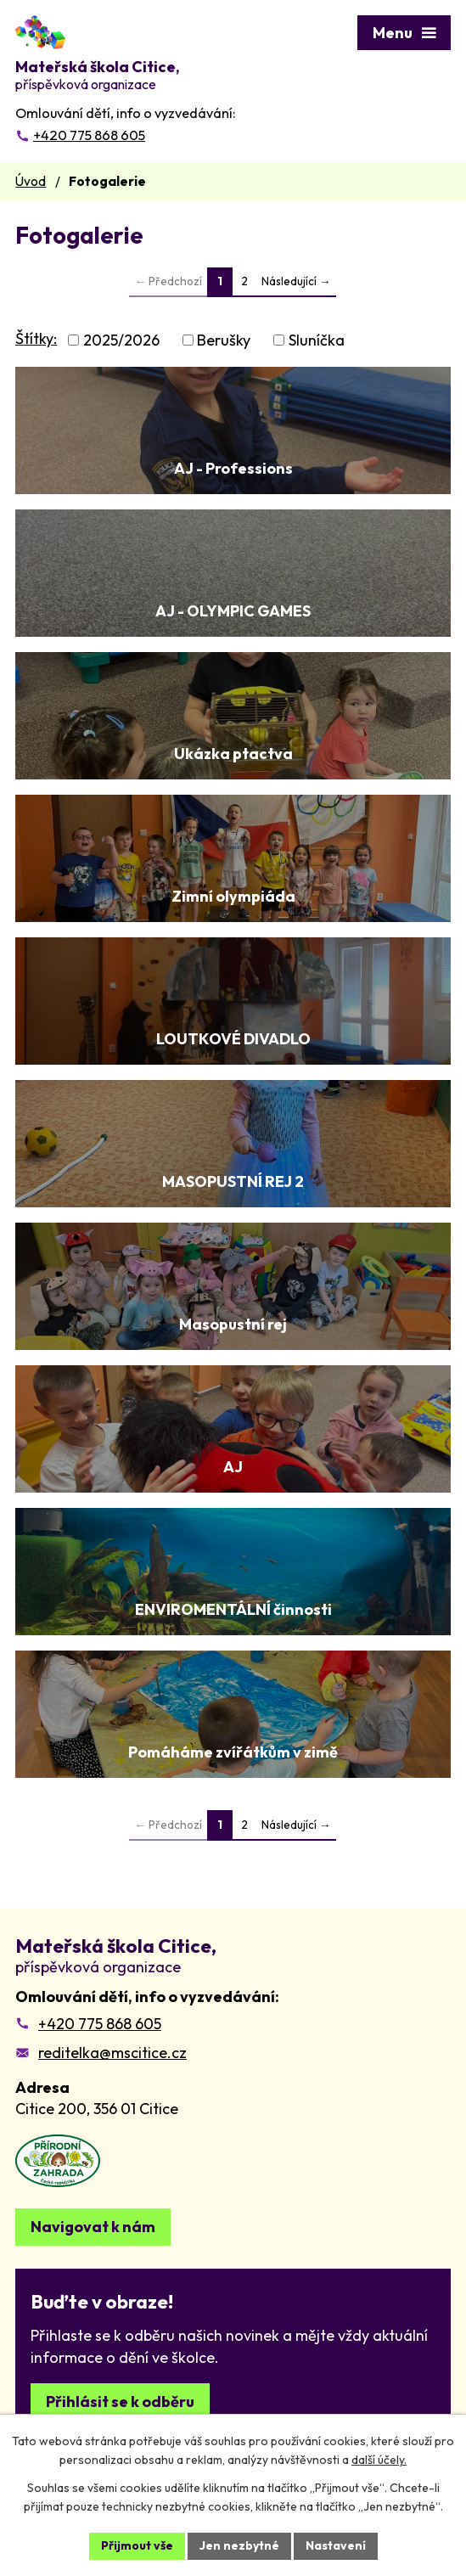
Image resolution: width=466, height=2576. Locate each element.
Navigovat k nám (93, 2226)
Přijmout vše (137, 2545)
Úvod (30, 181)
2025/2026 (121, 340)
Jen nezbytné (239, 2545)
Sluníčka (317, 340)
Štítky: (36, 338)
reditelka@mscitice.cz (112, 2052)
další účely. (379, 2460)
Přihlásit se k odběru (120, 2401)
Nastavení (336, 2545)
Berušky (223, 340)
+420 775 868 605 (99, 2023)
